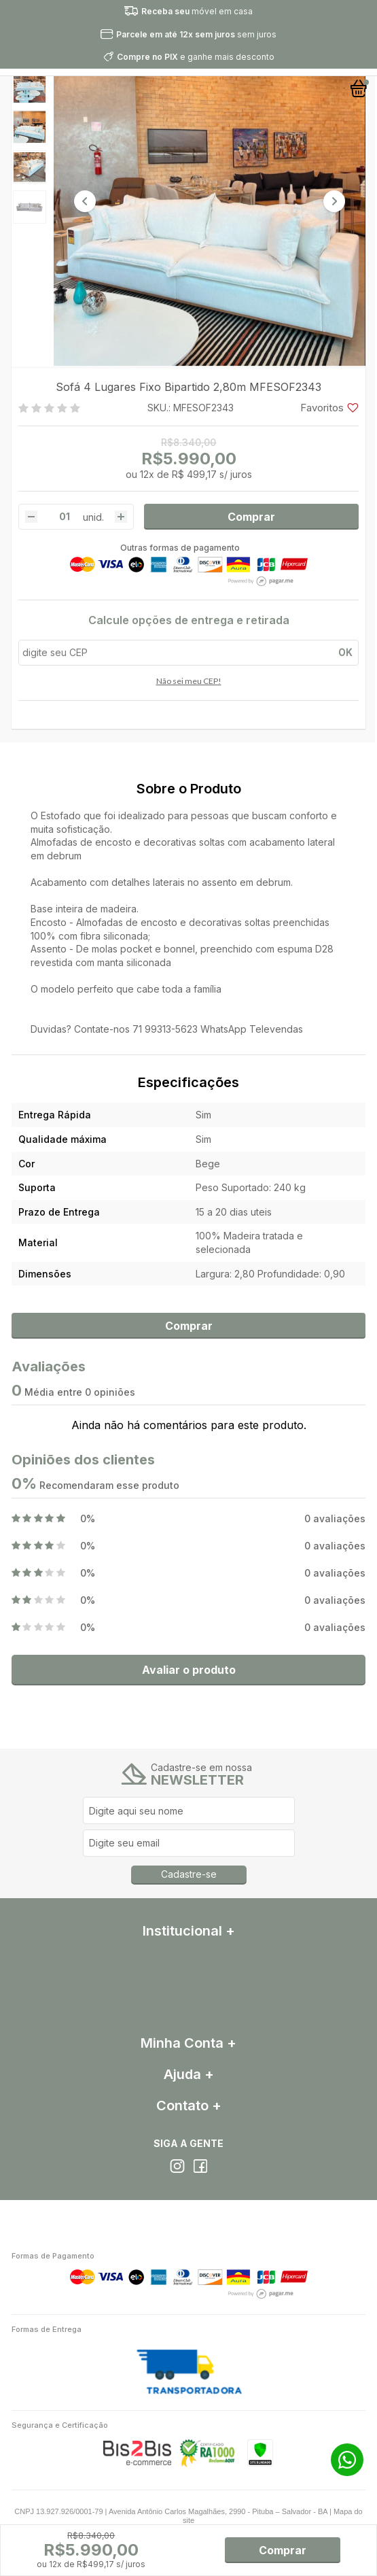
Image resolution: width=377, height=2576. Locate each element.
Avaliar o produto (189, 1670)
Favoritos (329, 407)
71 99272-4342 (347, 2459)
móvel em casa (197, 11)
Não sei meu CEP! (188, 681)
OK (345, 652)
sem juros (196, 34)
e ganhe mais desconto (195, 57)
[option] (29, 86)
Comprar (251, 516)
